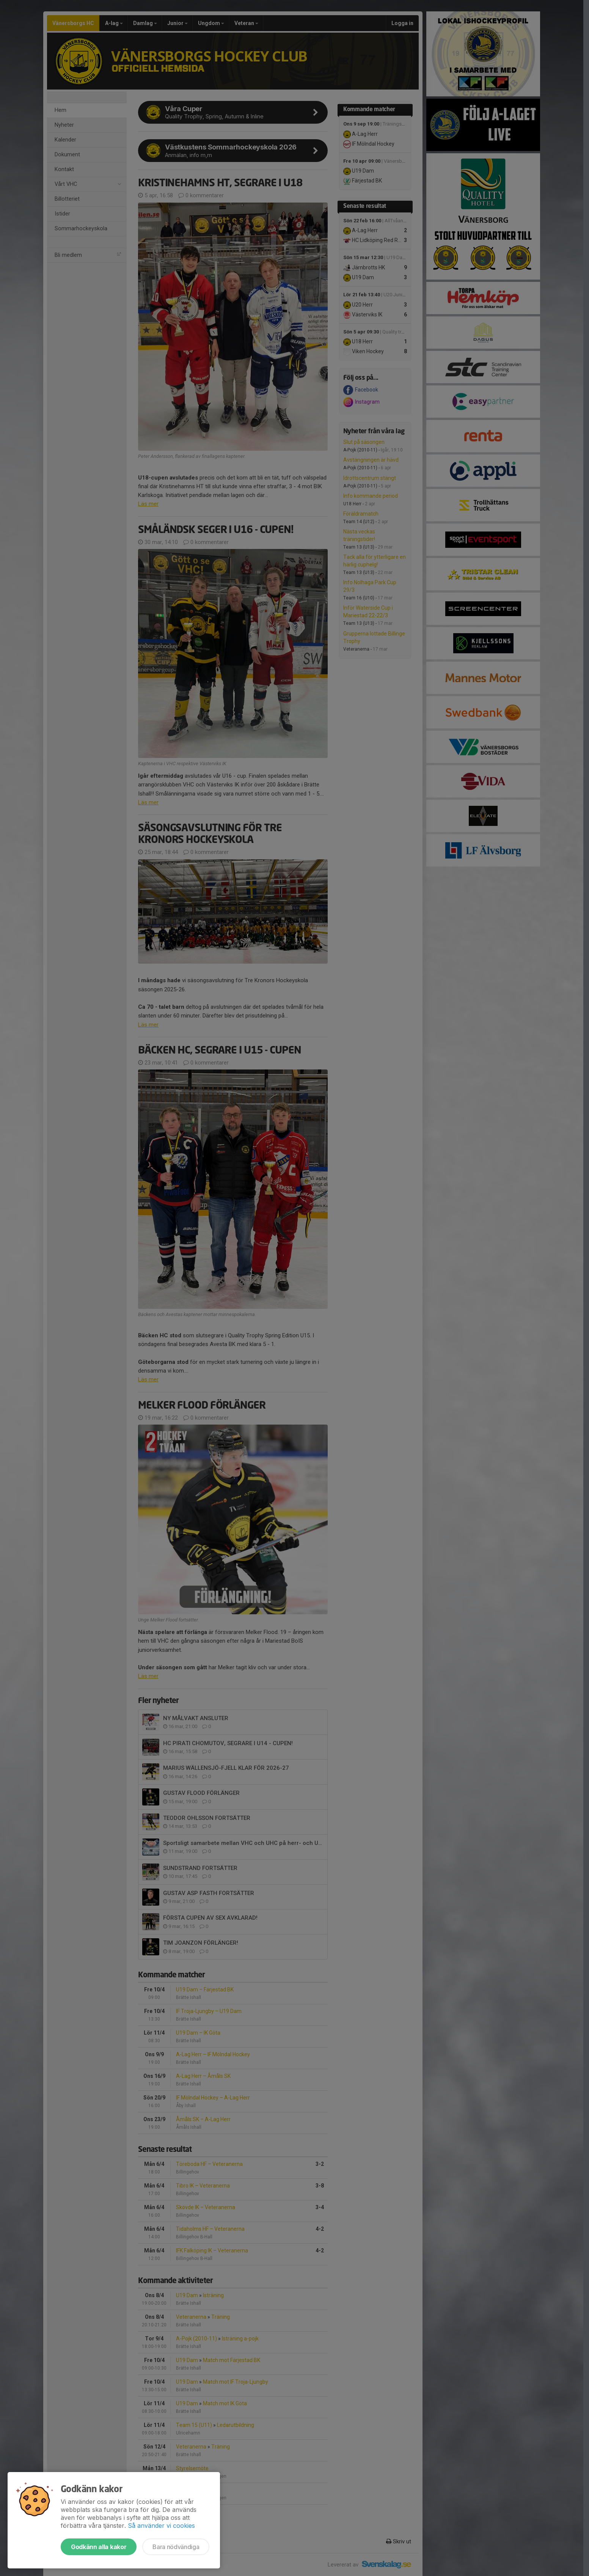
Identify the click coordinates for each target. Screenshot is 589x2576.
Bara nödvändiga (175, 2547)
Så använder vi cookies (161, 2525)
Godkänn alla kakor (98, 2547)
